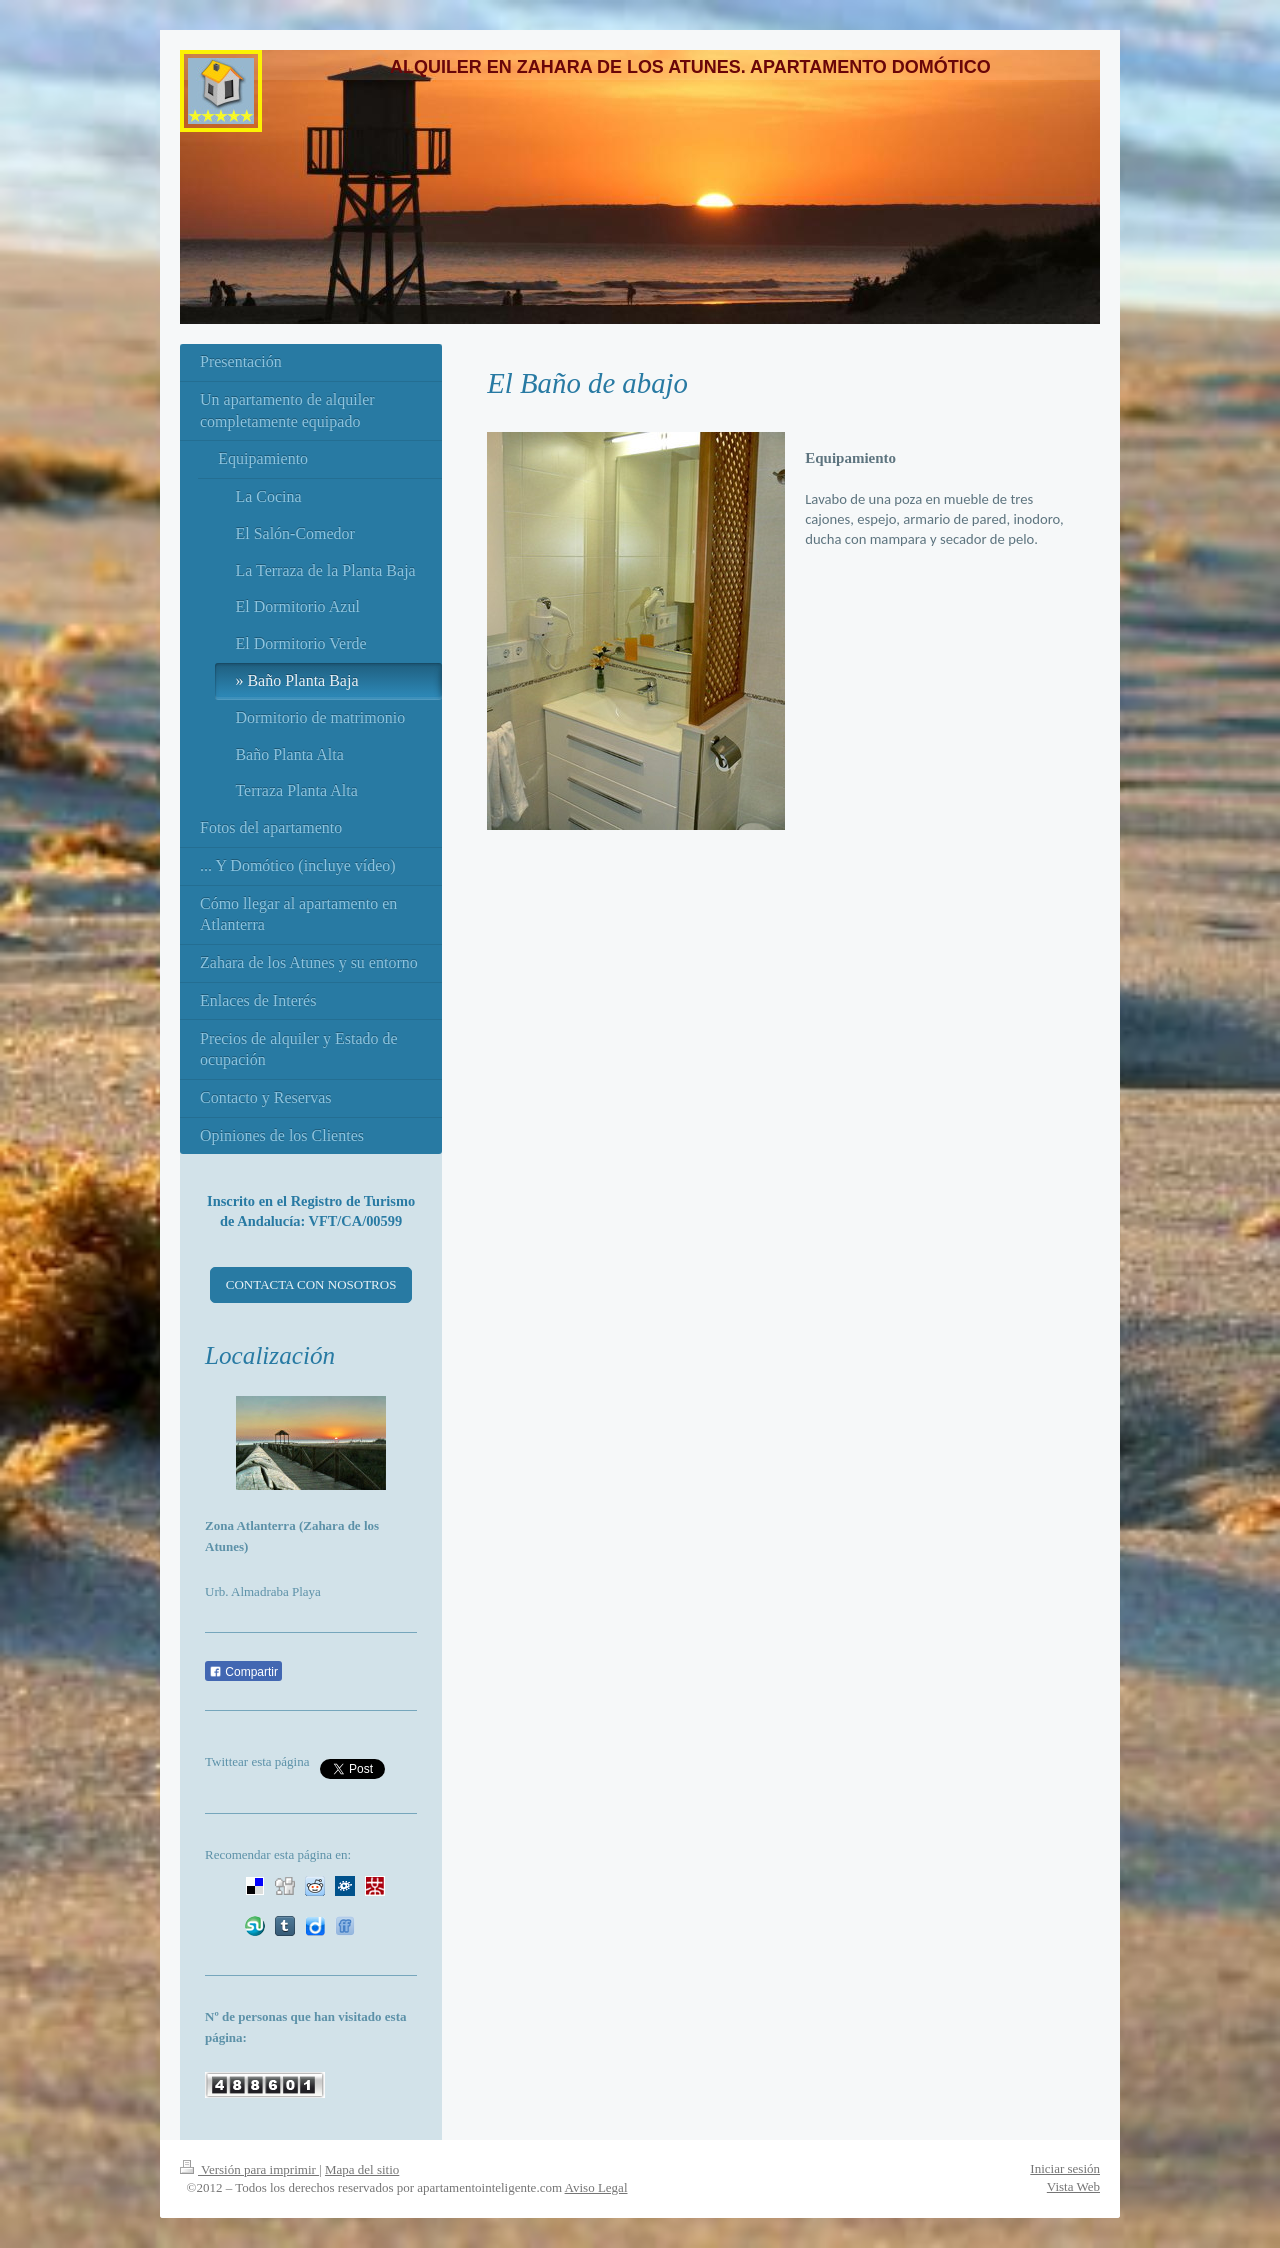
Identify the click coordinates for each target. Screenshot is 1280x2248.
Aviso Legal (596, 2187)
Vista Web (1073, 2186)
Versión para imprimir (249, 2169)
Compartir (243, 1672)
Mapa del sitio (362, 2169)
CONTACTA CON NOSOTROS (311, 1284)
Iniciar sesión (1065, 2168)
